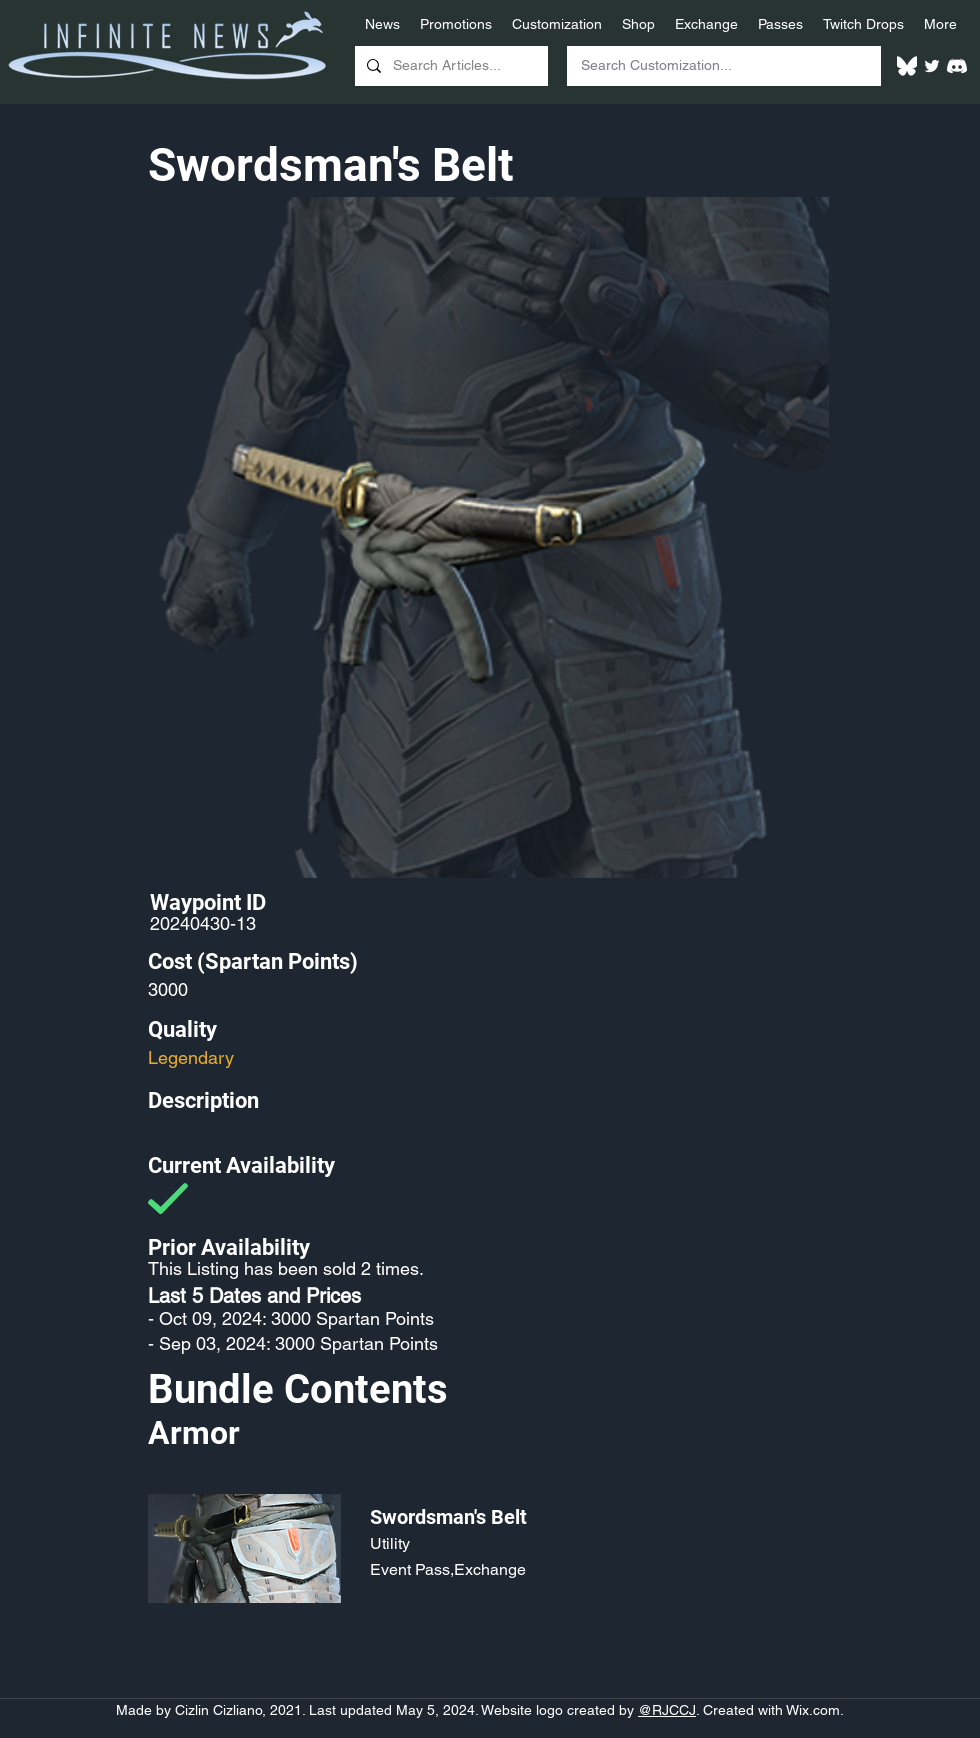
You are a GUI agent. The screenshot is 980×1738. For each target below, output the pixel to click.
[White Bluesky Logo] (907, 66)
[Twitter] (932, 66)
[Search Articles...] (449, 66)
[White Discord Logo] (957, 66)
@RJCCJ (667, 1710)
